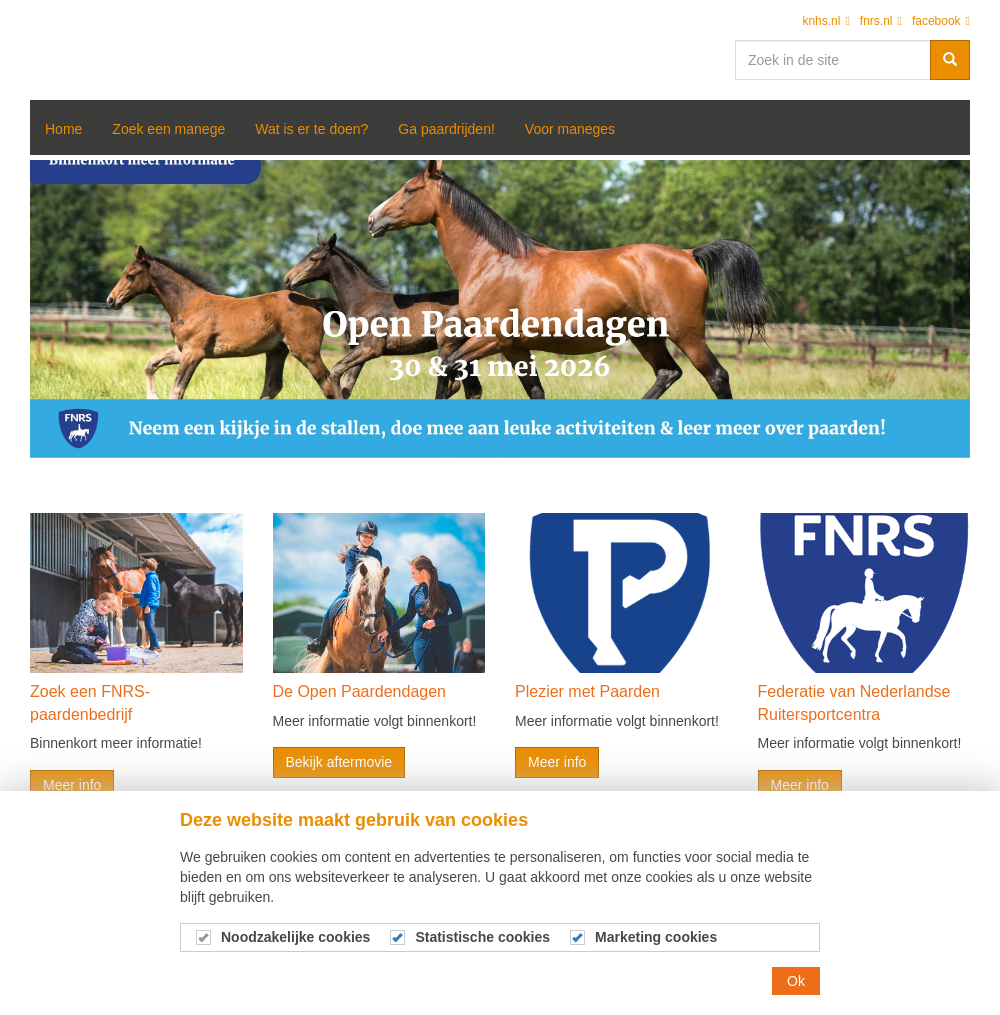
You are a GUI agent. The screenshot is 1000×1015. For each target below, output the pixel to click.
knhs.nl (825, 21)
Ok (796, 981)
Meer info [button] (72, 785)
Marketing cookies (656, 937)
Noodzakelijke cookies (295, 937)
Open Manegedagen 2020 (80, 50)
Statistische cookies (482, 937)
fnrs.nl (881, 21)
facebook (941, 21)
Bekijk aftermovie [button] (339, 762)
